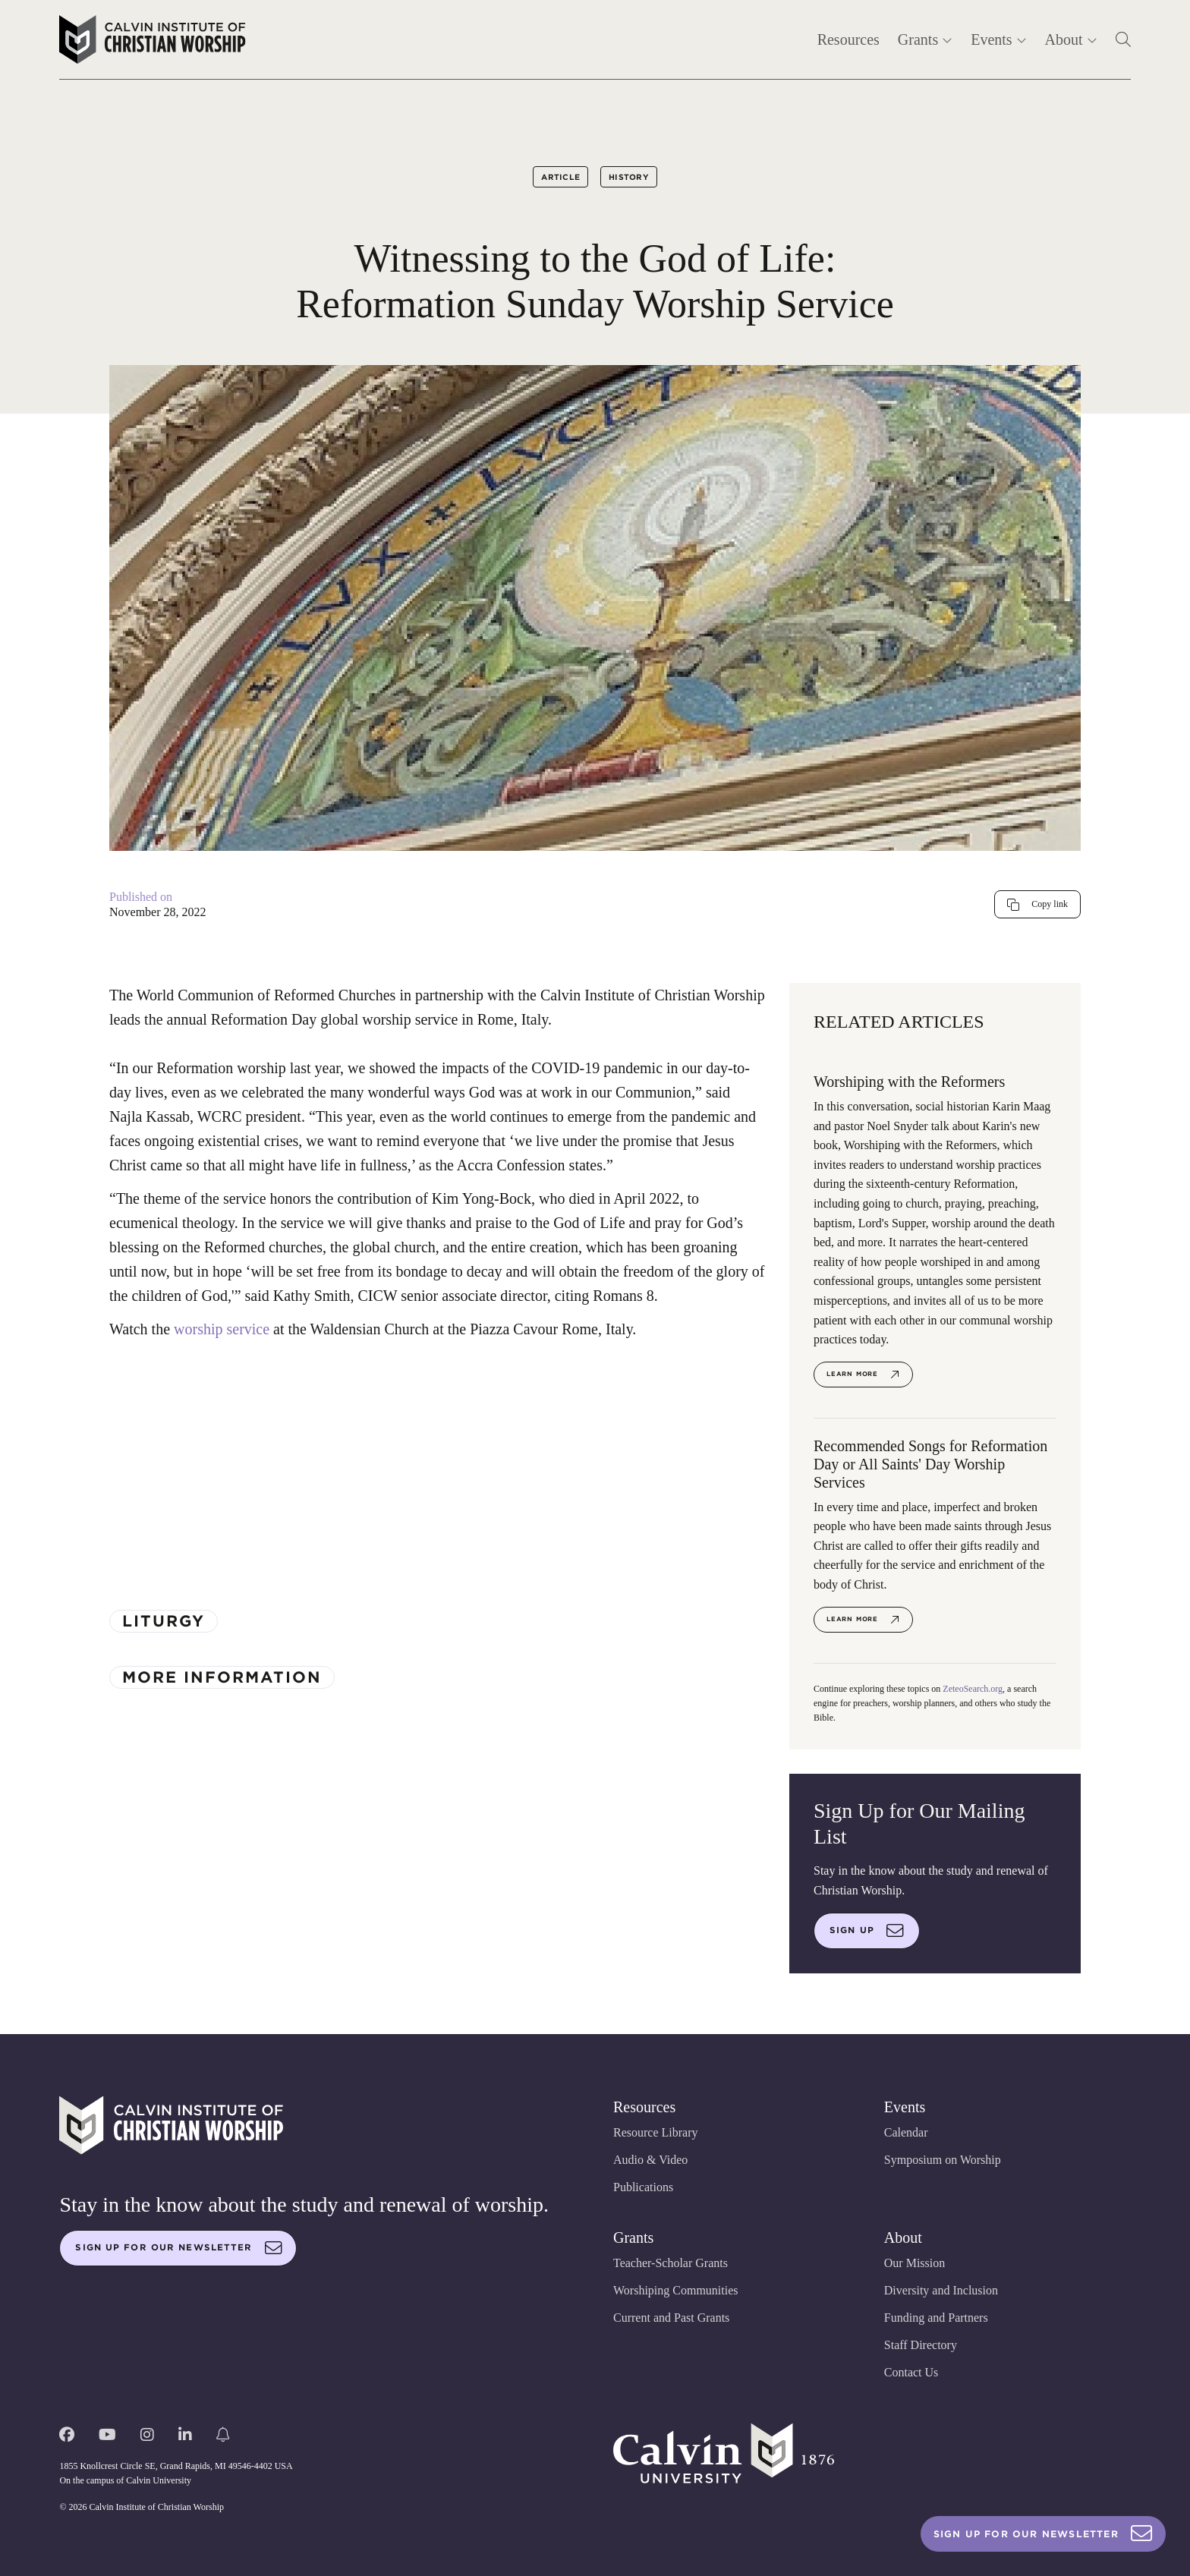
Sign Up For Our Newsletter (1043, 2534)
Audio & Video (650, 2159)
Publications (643, 2187)
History (629, 176)
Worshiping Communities (675, 2290)
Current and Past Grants (671, 2317)
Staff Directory (920, 2344)
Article (560, 176)
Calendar (906, 2132)
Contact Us (911, 2372)
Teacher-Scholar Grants (670, 2262)
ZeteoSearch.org (973, 1688)
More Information (222, 1677)
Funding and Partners (936, 2317)
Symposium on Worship (942, 2159)
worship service (221, 1329)
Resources (848, 39)
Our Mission (914, 2262)
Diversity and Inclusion (941, 2290)
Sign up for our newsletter (178, 2248)
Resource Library (655, 2132)
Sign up (867, 1931)
